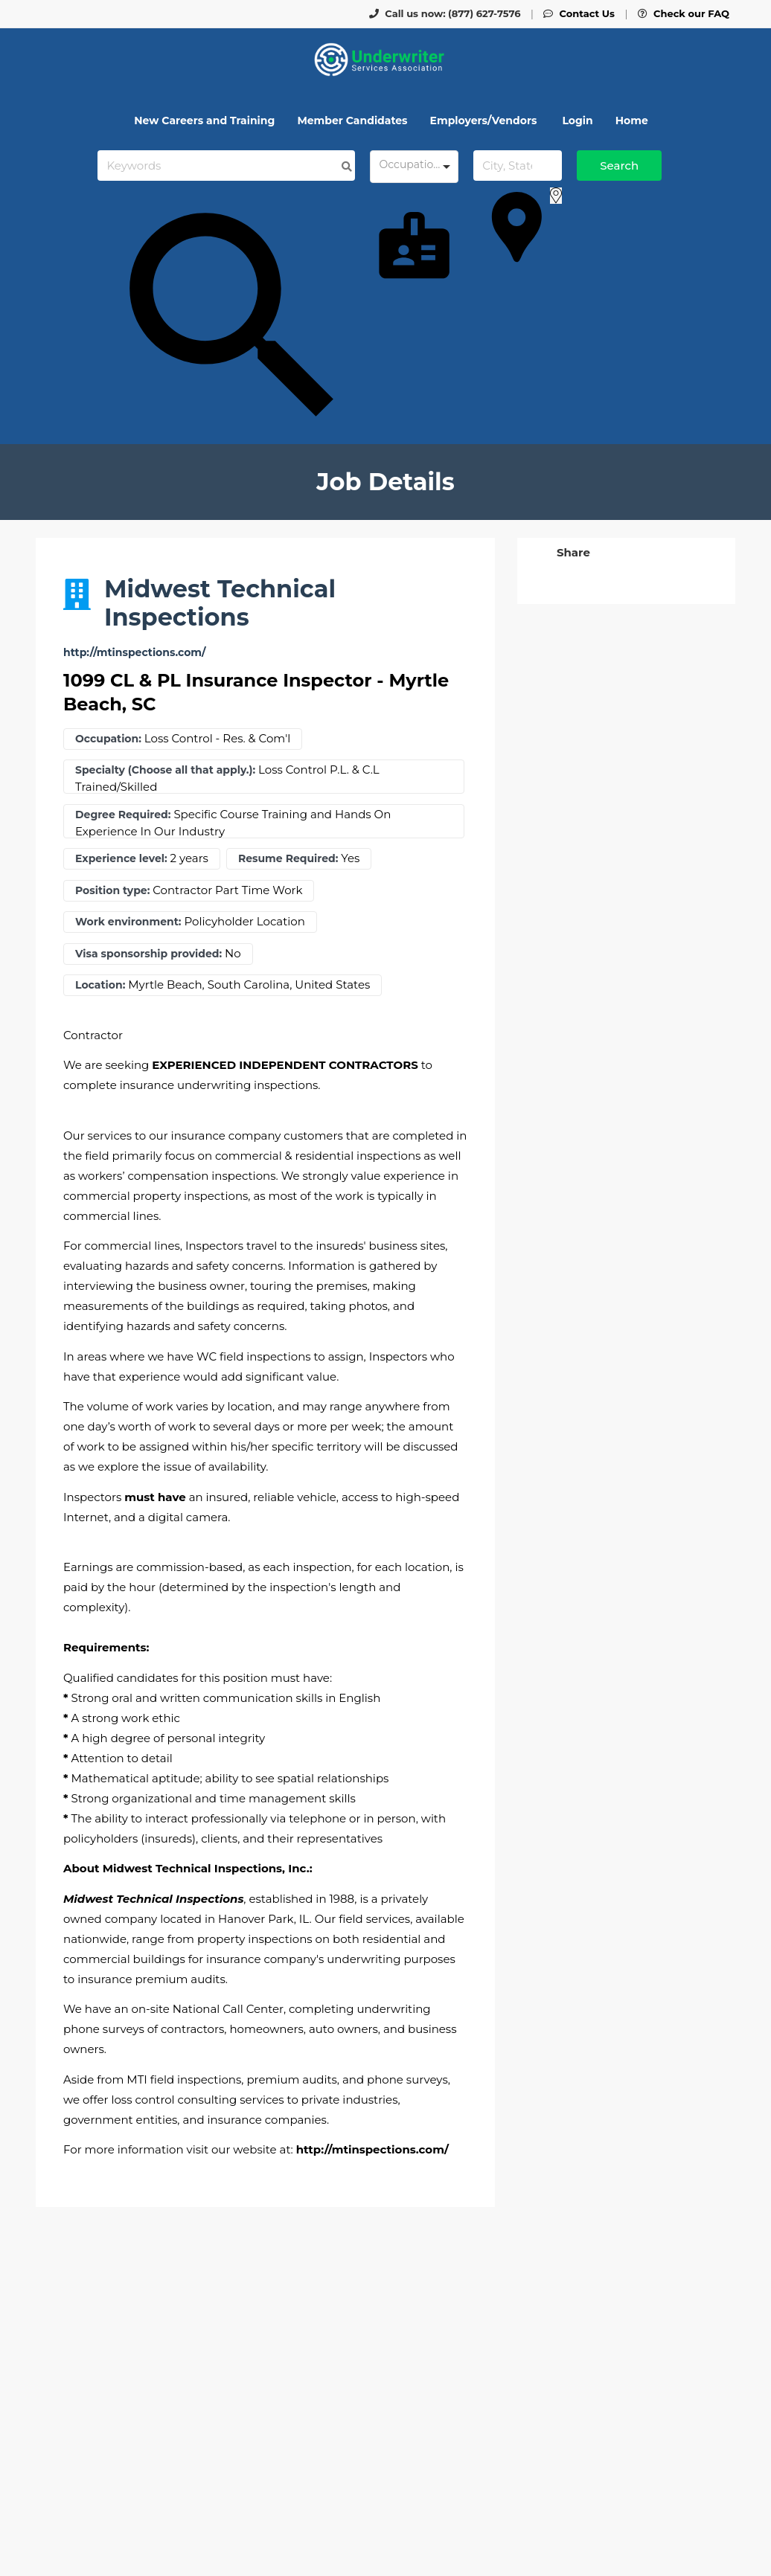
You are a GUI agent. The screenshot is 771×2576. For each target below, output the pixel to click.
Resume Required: (288, 858)
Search (619, 165)
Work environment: (128, 922)
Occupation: (108, 739)
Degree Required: (122, 815)
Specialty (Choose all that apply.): (165, 770)
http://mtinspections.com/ (134, 652)
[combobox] (414, 166)
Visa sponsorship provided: (148, 954)
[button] (572, 552)
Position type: (112, 890)
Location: (100, 985)
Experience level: (121, 858)
